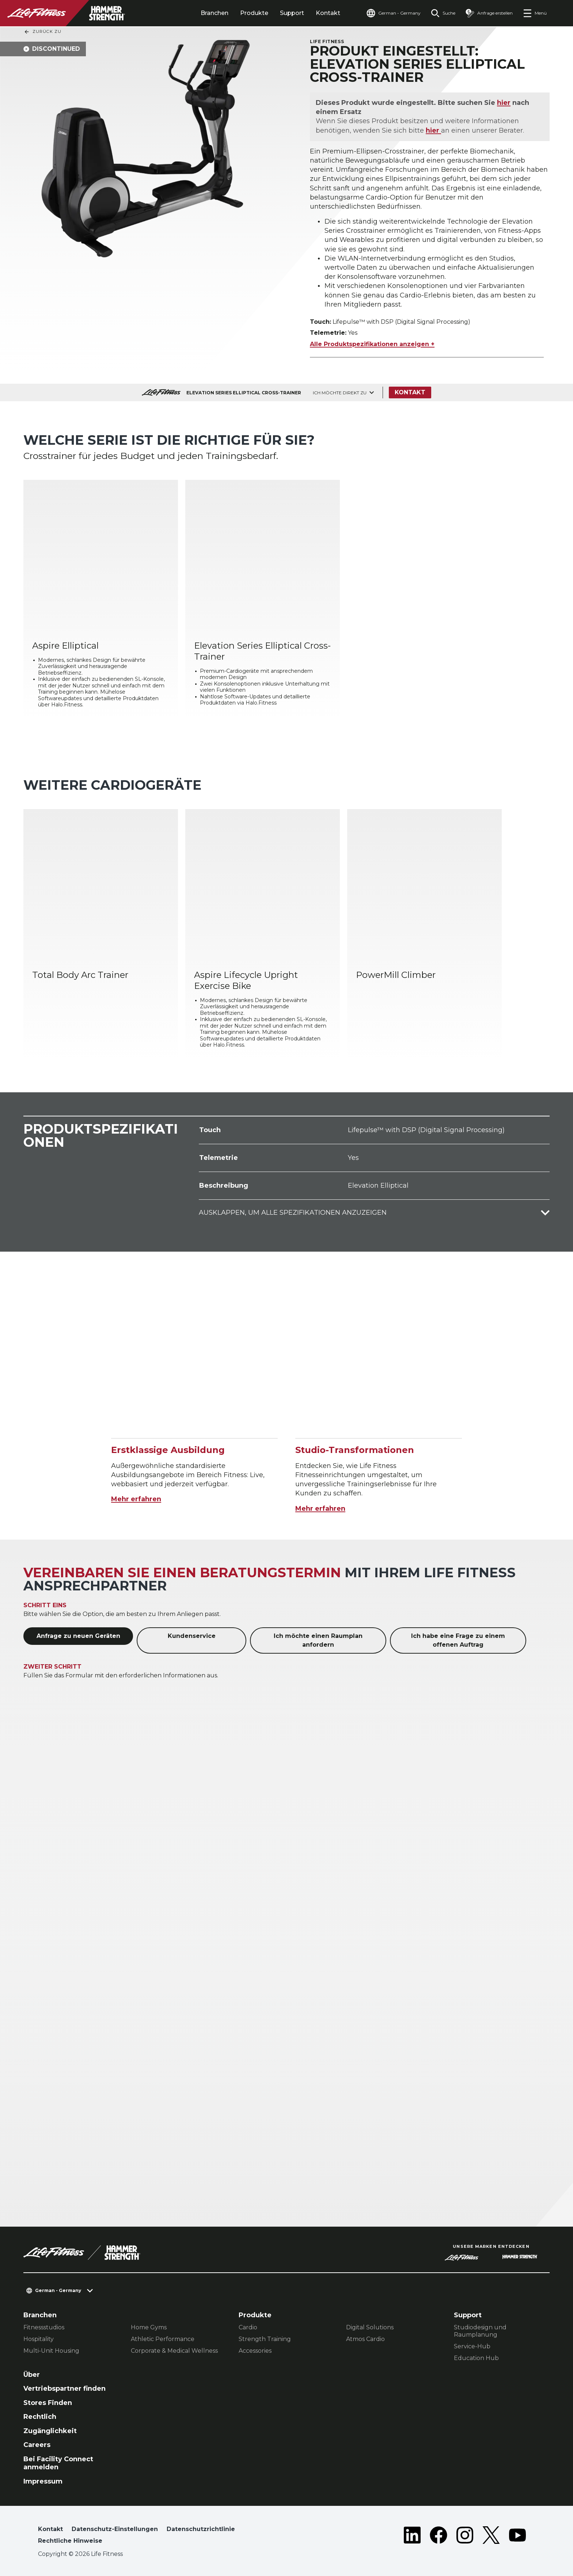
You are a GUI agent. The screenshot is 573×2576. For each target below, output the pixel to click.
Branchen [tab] (214, 13)
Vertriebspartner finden (64, 2389)
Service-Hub (472, 2346)
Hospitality (38, 2339)
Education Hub (476, 2358)
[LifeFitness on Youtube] (517, 2536)
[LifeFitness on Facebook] (438, 2536)
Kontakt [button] (50, 2529)
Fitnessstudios (43, 2327)
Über (31, 2375)
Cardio (248, 2327)
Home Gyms (149, 2327)
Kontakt (328, 13)
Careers (36, 2445)
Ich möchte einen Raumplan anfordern (318, 1640)
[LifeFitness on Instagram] (465, 2536)
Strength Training (265, 2339)
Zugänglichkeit (50, 2431)
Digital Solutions (370, 2327)
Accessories (255, 2350)
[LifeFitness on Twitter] (491, 2536)
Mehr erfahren (136, 1499)
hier (504, 103)
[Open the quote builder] (489, 13)
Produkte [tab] (254, 13)
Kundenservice (192, 1635)
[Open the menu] (535, 13)
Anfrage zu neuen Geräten (78, 1635)
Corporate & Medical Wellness (174, 2350)
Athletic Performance (162, 2339)
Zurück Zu (42, 32)
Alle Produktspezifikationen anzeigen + (372, 344)
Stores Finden (47, 2403)
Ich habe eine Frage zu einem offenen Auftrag (458, 1640)
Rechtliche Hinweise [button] (70, 2540)
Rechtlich (39, 2417)
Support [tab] (292, 13)
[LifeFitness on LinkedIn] (412, 2536)
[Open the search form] (443, 13)
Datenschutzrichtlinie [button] (201, 2529)
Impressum (42, 2481)
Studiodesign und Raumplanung (480, 2331)
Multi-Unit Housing (51, 2350)
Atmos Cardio (365, 2339)
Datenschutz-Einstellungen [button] (115, 2529)
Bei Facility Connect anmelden (58, 2463)
